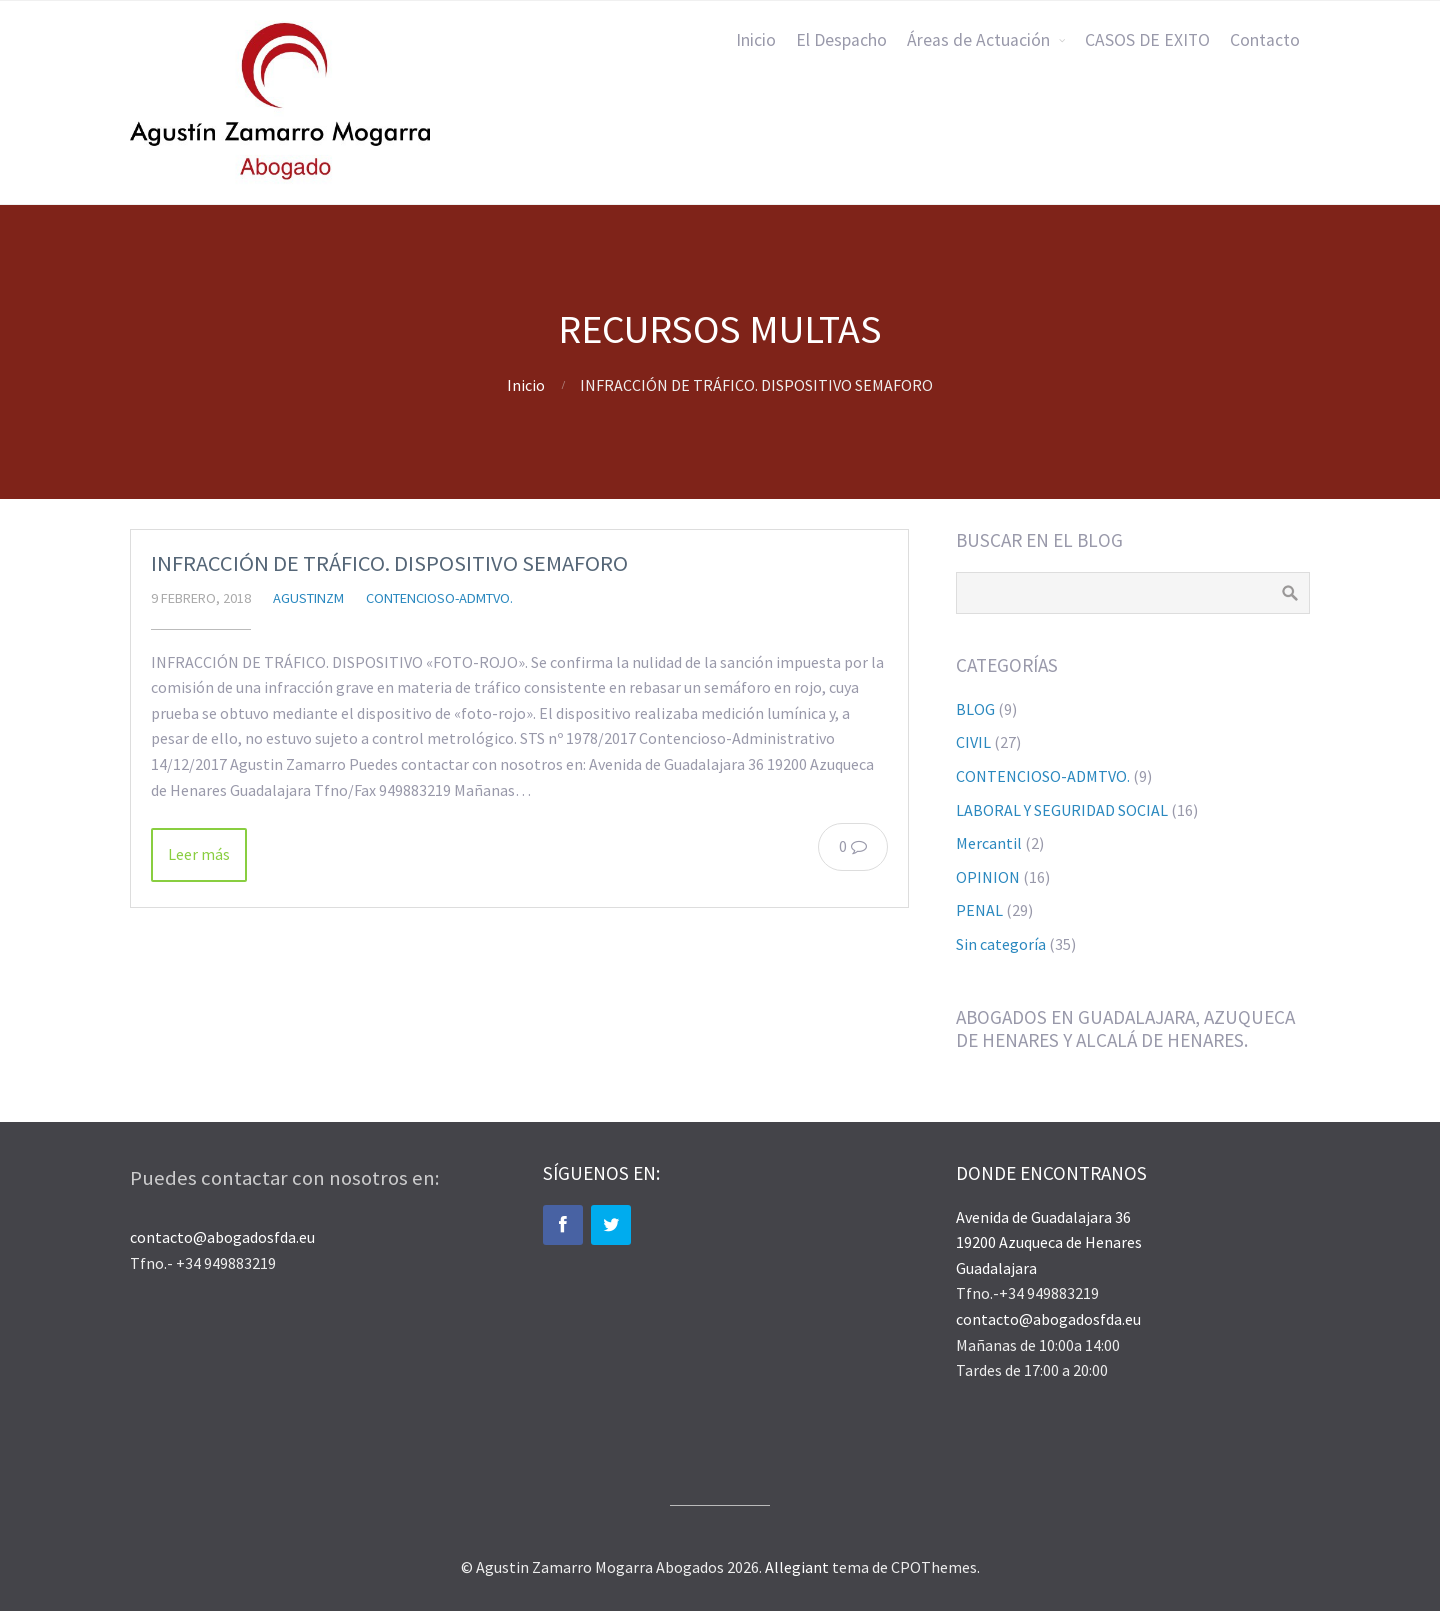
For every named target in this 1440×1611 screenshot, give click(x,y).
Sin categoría (1001, 944)
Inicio (756, 40)
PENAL (979, 910)
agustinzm (308, 598)
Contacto (1265, 40)
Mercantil (989, 843)
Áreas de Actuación (978, 40)
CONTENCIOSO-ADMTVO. (439, 598)
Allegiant (797, 1567)
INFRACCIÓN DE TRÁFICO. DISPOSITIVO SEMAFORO (389, 563)
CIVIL (973, 742)
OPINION (988, 877)
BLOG (975, 709)
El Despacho (841, 40)
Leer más (199, 854)
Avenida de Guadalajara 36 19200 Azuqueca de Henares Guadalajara (1049, 1242)
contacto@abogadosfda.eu (222, 1237)
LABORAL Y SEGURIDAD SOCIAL (1062, 810)
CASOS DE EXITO (1147, 40)
